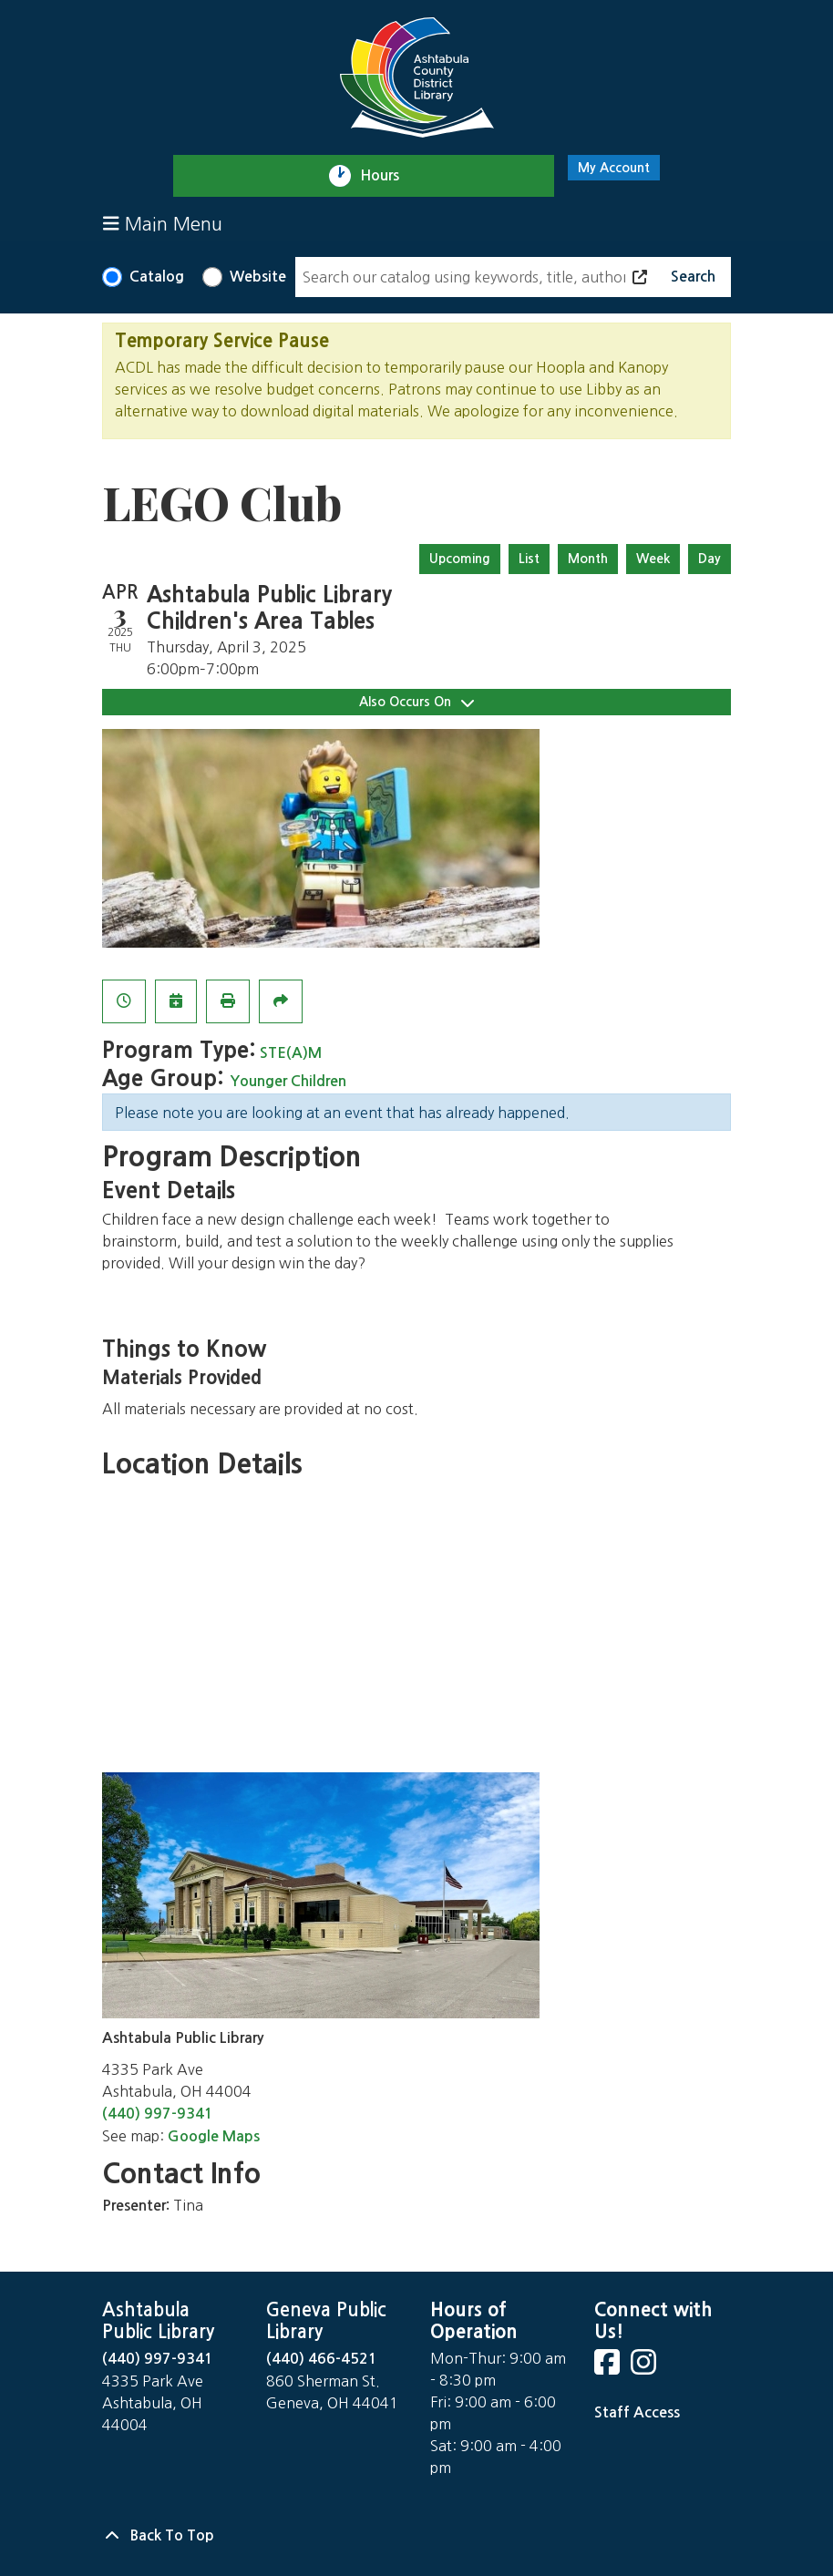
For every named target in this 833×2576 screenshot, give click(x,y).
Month (588, 558)
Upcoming (459, 558)
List (529, 558)
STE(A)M (291, 1053)
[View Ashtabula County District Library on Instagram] (645, 2368)
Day (709, 558)
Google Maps (214, 2136)
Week (653, 558)
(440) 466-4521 (321, 2359)
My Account (614, 167)
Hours (388, 176)
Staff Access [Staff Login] (637, 2412)
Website (258, 276)
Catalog (156, 276)
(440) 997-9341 (157, 2113)
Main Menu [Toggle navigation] (162, 223)
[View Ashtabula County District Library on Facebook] (608, 2368)
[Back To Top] (416, 2536)
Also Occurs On (416, 702)
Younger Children (288, 1081)
